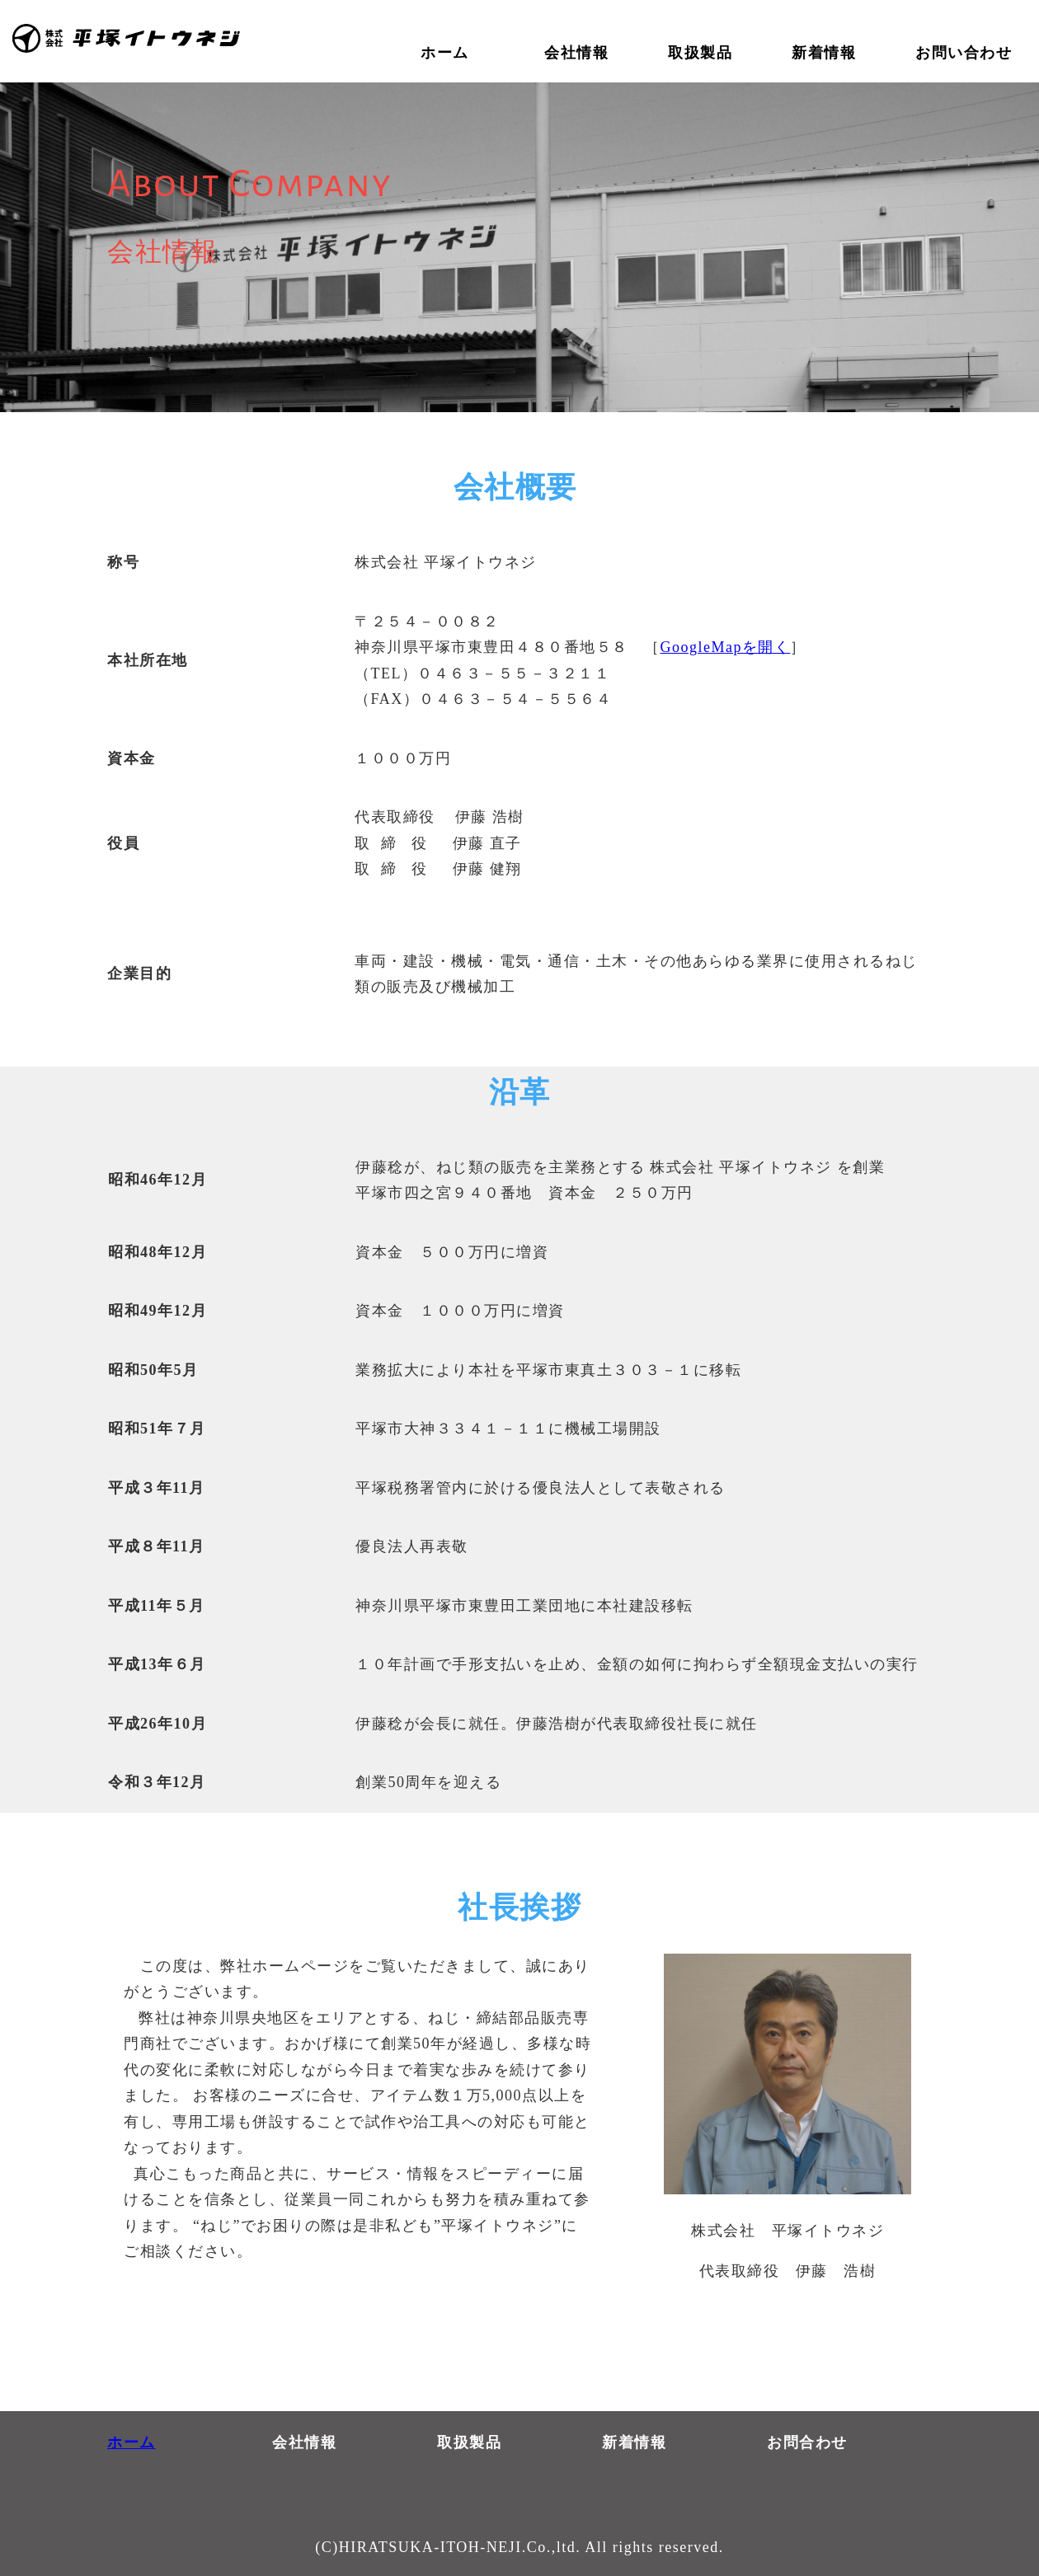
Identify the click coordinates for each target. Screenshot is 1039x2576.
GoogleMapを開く (726, 647)
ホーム (131, 2442)
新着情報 (634, 2442)
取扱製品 (469, 2442)
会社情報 (304, 2442)
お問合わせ (807, 2442)
